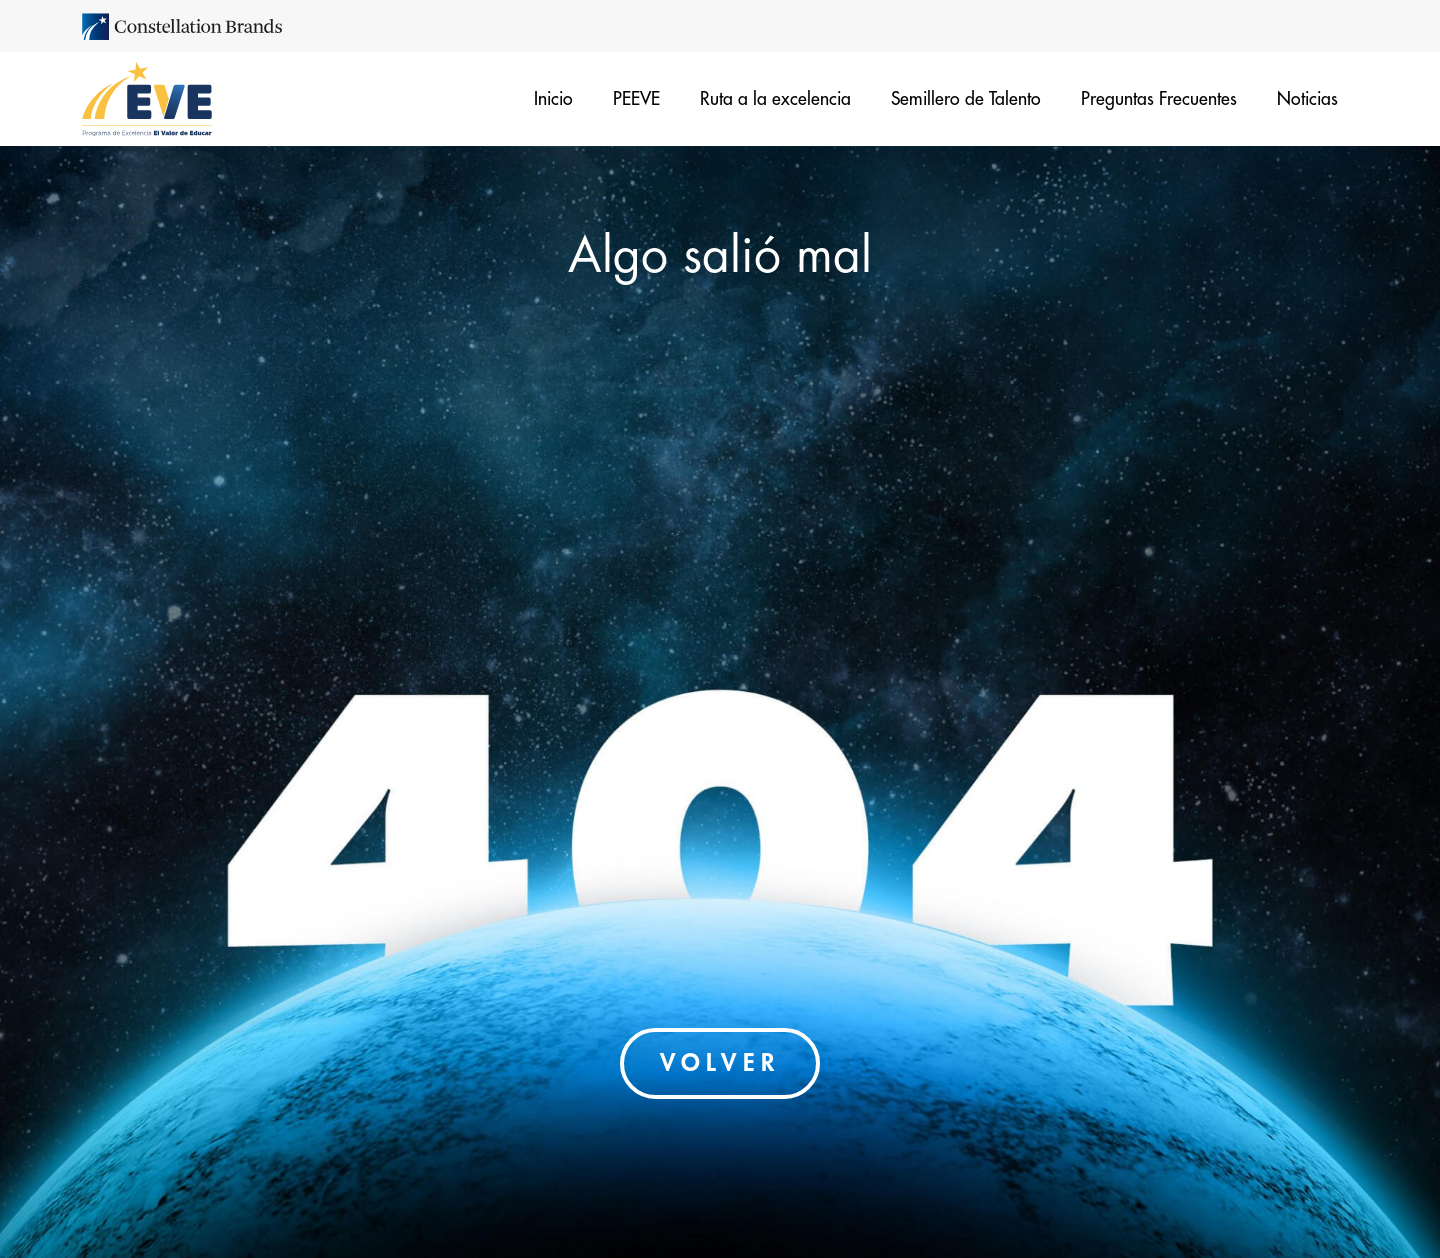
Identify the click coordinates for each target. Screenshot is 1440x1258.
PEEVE (636, 99)
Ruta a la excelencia (775, 99)
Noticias (1307, 99)
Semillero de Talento (966, 99)
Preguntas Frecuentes (1159, 99)
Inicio (553, 99)
